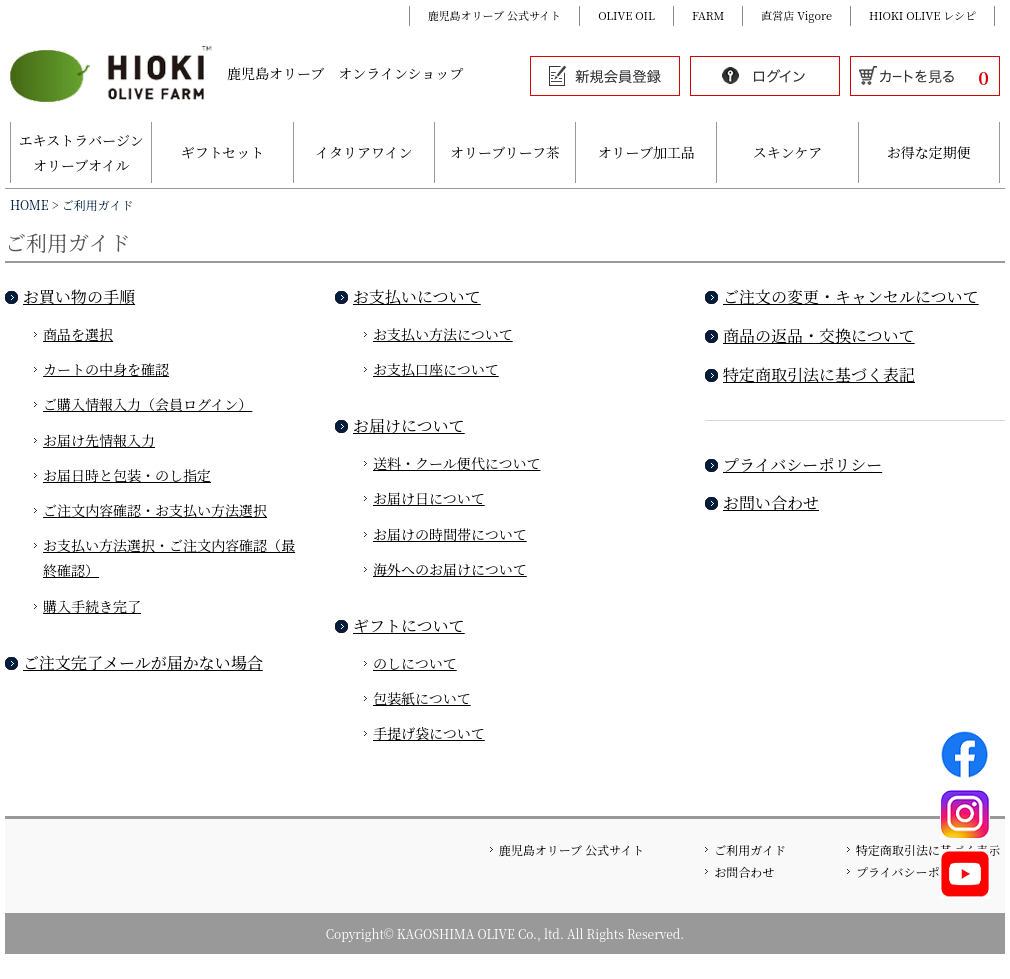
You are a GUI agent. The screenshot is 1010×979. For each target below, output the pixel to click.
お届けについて (409, 425)
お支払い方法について (443, 334)
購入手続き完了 (92, 606)
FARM (708, 15)
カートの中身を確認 (106, 369)
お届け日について (429, 498)
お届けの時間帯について (450, 534)
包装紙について (422, 698)
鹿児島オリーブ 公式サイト (495, 15)
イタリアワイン (364, 152)
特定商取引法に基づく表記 (819, 374)
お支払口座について (436, 369)
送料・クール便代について (456, 463)
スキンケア (788, 152)
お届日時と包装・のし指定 (127, 475)
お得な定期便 (929, 152)
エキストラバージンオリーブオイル (81, 152)
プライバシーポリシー (802, 464)
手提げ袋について (429, 733)
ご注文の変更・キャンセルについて (851, 296)
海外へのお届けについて (450, 569)
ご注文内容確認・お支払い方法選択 (155, 510)
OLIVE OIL (626, 15)
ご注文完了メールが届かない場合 (143, 662)
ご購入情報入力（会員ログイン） (147, 404)
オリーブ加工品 (646, 152)
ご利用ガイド (750, 849)
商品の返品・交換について (819, 335)
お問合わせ (744, 871)
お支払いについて (417, 296)
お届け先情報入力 (99, 440)
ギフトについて (409, 625)
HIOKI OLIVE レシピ (922, 15)
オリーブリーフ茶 (505, 152)
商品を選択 (78, 334)
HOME (29, 204)
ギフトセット (223, 152)
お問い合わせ (771, 502)
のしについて (415, 663)
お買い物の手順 (79, 296)
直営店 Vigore (796, 15)
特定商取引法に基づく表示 (928, 849)
